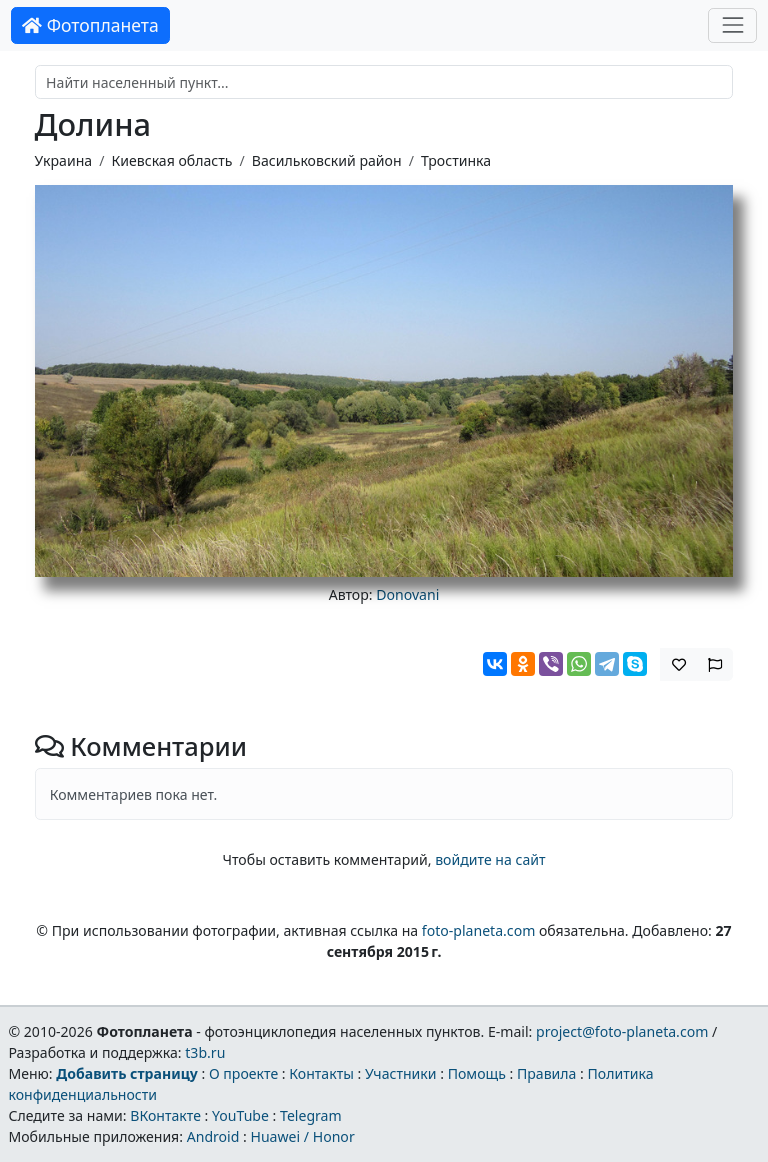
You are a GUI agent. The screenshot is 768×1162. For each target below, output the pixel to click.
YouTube (240, 1115)
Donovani (407, 594)
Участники (401, 1073)
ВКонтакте (165, 1115)
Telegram (311, 1115)
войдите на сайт (490, 859)
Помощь (477, 1073)
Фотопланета (90, 25)
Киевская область (171, 160)
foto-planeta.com (479, 930)
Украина (64, 160)
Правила (546, 1073)
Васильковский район (327, 160)
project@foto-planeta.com (622, 1031)
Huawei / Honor (302, 1136)
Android (213, 1136)
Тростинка (456, 160)
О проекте (243, 1073)
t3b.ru (205, 1052)
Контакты (321, 1073)
